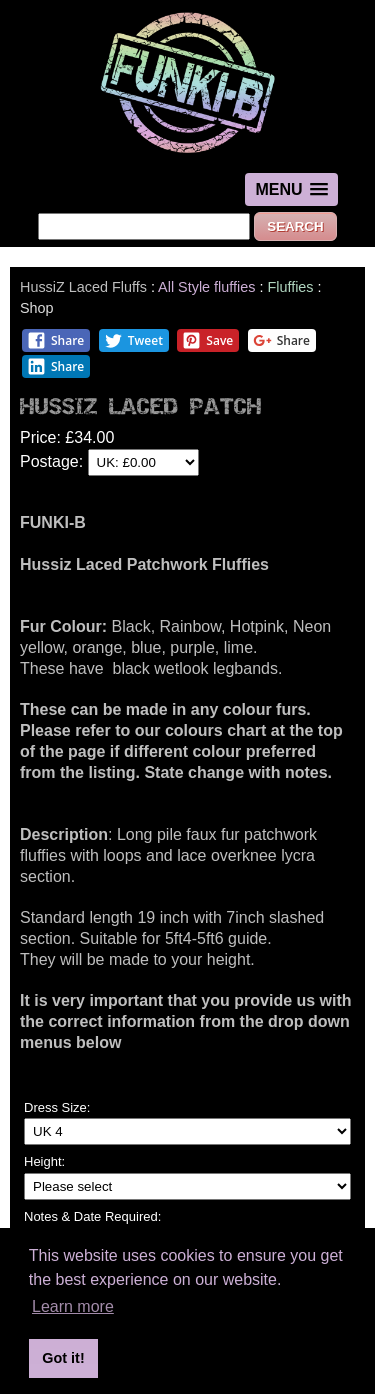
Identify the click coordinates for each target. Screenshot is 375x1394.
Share (55, 340)
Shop (37, 308)
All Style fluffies (206, 287)
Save (207, 340)
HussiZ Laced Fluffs (83, 287)
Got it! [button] (63, 1358)
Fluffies (292, 287)
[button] (291, 189)
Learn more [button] (73, 1306)
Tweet (133, 340)
